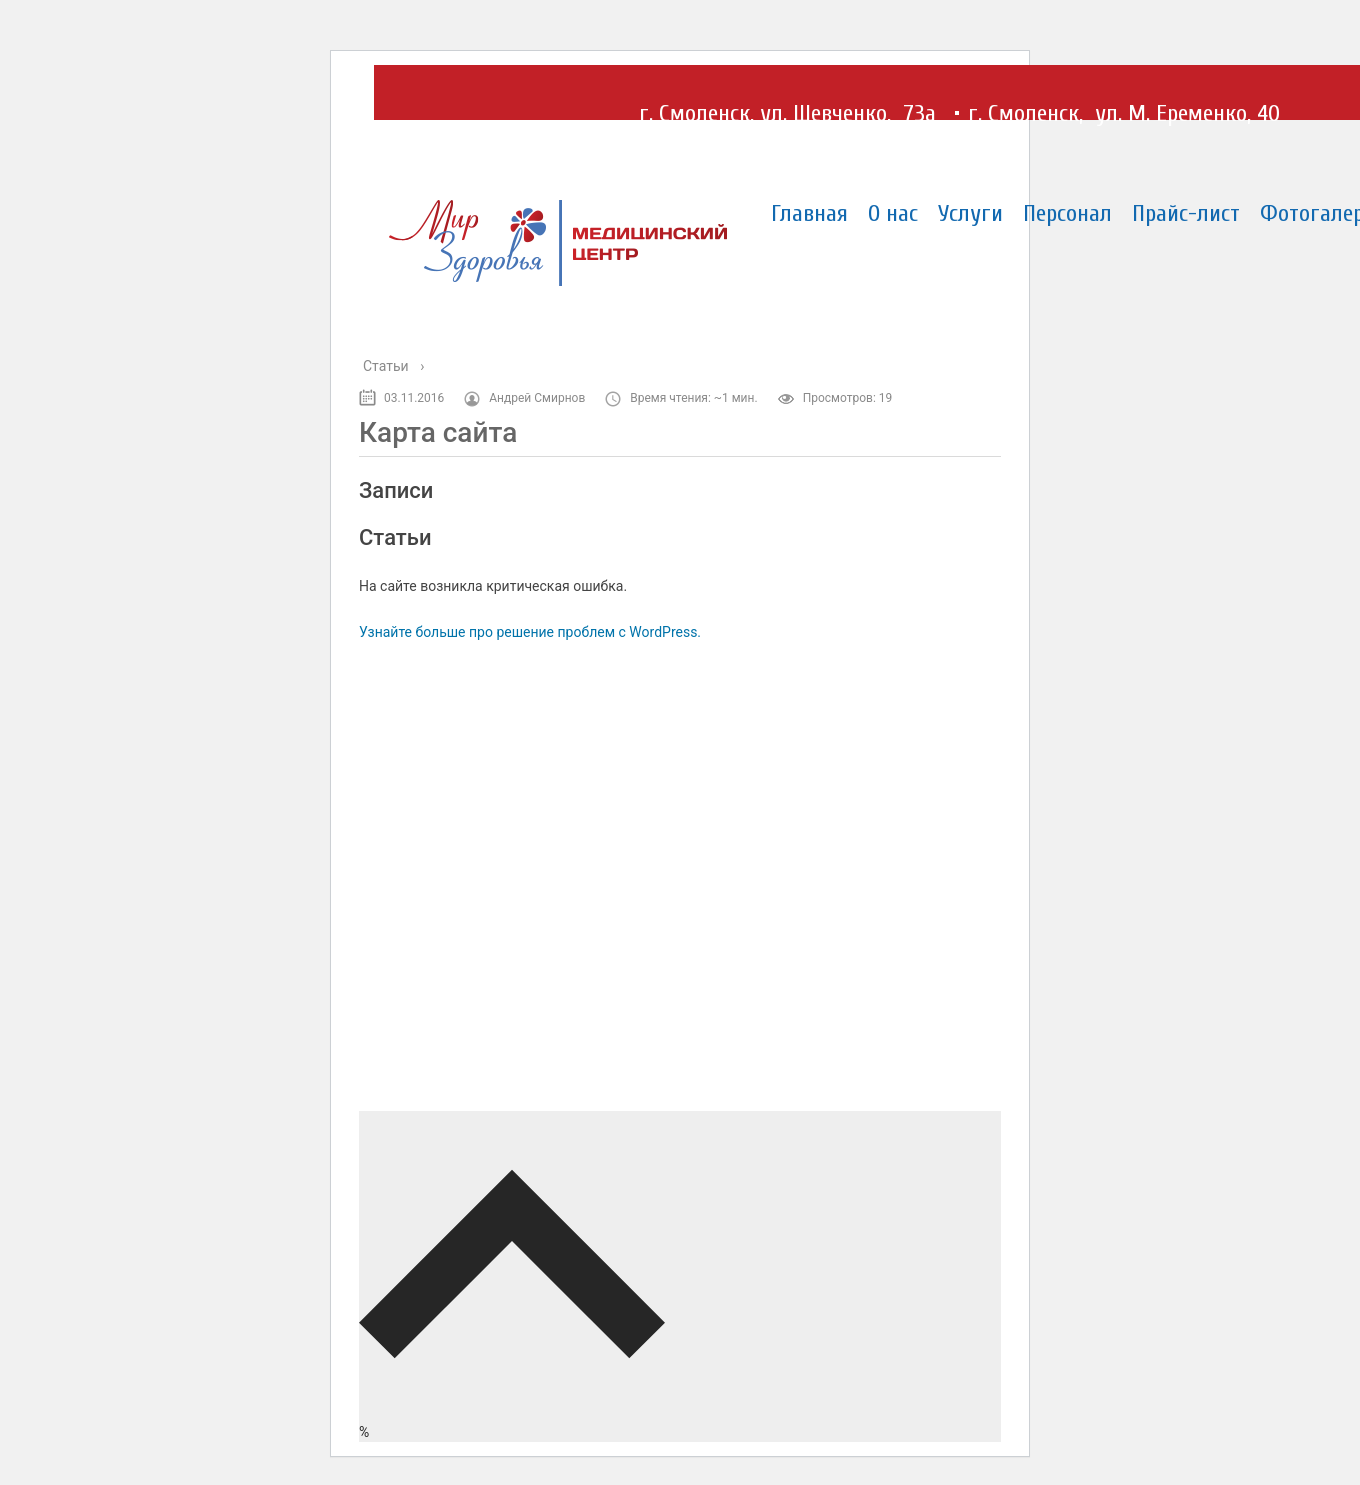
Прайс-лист (1186, 213)
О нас (893, 213)
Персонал (1067, 213)
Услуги (970, 213)
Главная (809, 213)
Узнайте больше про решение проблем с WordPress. (530, 632)
